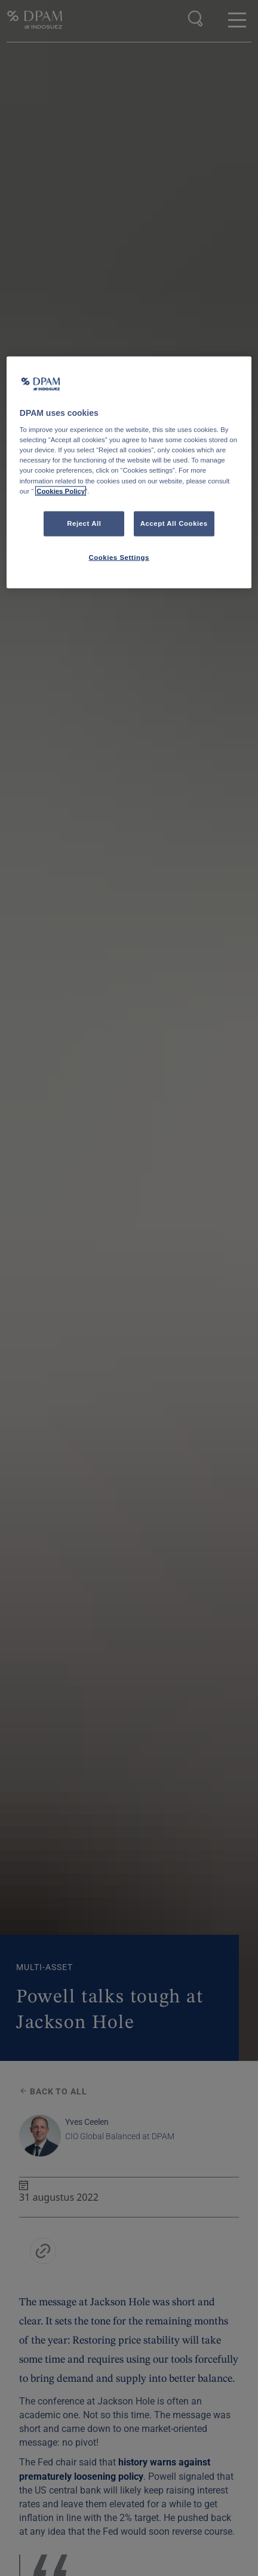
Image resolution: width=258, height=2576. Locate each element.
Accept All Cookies (174, 522)
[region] (129, 472)
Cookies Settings (118, 556)
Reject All (84, 522)
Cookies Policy (60, 490)
